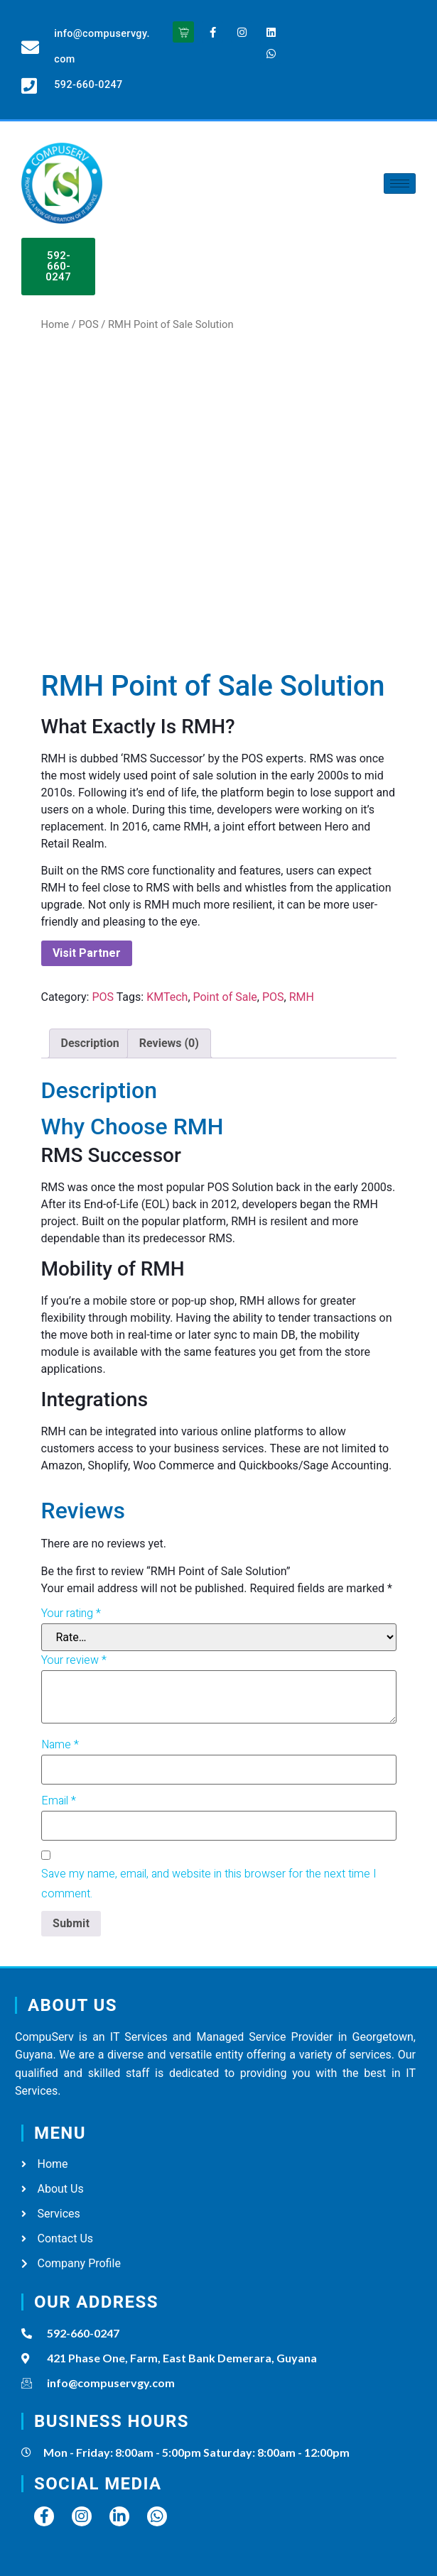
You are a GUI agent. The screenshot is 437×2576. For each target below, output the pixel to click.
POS (88, 324)
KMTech (167, 997)
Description (90, 1043)
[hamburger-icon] (400, 183)
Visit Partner (87, 953)
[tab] (90, 1043)
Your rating (71, 1613)
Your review (74, 1660)
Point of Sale (225, 997)
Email (58, 1800)
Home (55, 324)
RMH (301, 997)
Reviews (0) (169, 1043)
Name (60, 1744)
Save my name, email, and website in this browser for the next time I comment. (209, 1883)
